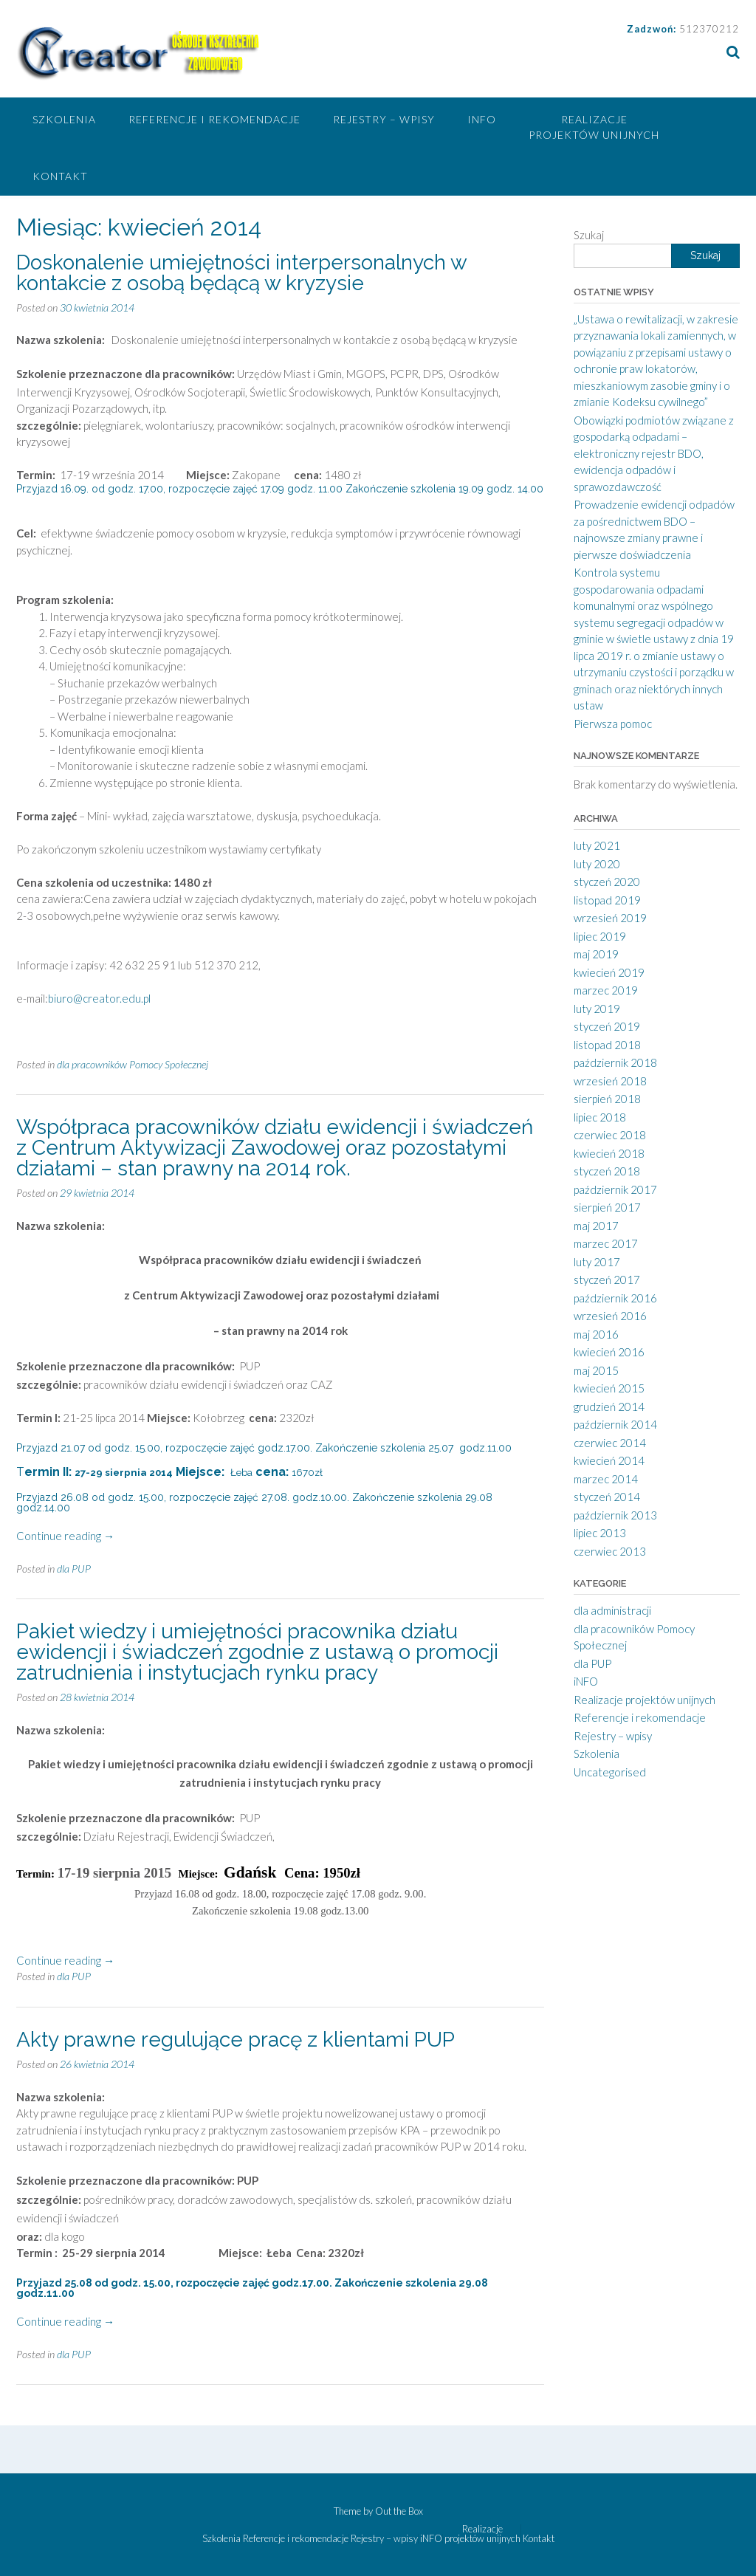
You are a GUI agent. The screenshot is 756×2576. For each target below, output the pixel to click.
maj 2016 (596, 1334)
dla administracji (612, 1610)
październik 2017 (615, 1189)
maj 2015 (596, 1370)
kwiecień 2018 (609, 1153)
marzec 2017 (606, 1243)
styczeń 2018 (607, 1171)
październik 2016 (615, 1298)
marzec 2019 (606, 990)
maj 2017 (596, 1225)
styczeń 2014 (607, 1496)
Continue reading (65, 1535)
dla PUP (74, 1568)
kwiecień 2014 (609, 1460)
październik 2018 (615, 1062)
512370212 (709, 29)
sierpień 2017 (607, 1207)
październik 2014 (615, 1424)
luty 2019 (597, 1008)
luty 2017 (597, 1261)
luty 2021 (597, 845)
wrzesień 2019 (610, 917)
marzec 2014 (606, 1479)
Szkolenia (64, 119)
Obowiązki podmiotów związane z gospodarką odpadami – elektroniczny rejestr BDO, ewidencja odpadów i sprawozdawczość (654, 453)
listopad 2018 (607, 1044)
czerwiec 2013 (610, 1551)
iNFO (481, 119)
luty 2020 (597, 863)
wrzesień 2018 (610, 1081)
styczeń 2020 (607, 881)
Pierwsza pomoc (613, 723)
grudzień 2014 (609, 1406)
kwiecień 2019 (609, 972)
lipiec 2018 (600, 1117)
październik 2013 (615, 1515)
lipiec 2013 (600, 1532)
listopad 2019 (607, 900)
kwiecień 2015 (609, 1388)
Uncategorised (610, 1772)
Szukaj (589, 234)
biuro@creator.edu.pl (99, 998)
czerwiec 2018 (610, 1134)
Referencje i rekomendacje (214, 119)
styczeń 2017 (607, 1279)
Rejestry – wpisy (384, 119)
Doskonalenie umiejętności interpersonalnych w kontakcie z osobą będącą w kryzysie (241, 272)
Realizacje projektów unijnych (594, 127)
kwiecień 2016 (609, 1352)
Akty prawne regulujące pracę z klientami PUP (235, 2039)
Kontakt (60, 176)
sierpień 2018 (607, 1098)
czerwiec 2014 (610, 1442)
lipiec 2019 (600, 936)
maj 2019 (596, 954)
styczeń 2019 (607, 1026)
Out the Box (399, 2511)
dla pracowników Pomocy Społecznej (132, 1064)
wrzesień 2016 (610, 1315)
